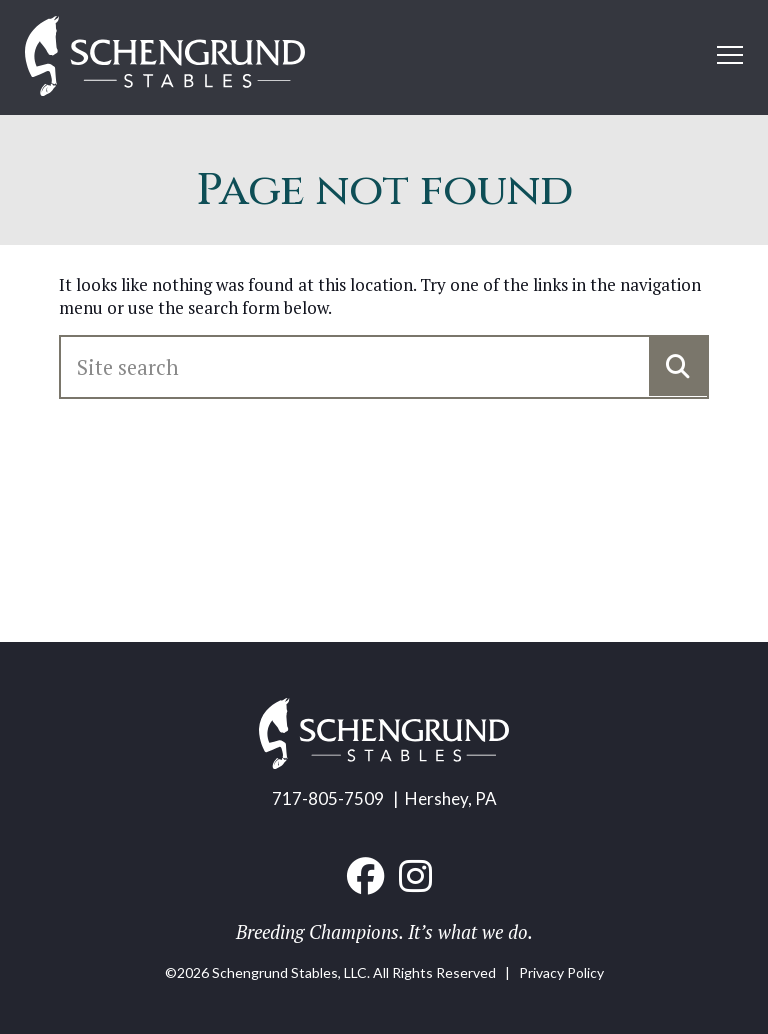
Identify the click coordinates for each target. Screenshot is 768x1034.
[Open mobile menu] (730, 55)
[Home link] (165, 57)
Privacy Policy (561, 972)
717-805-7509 (328, 798)
